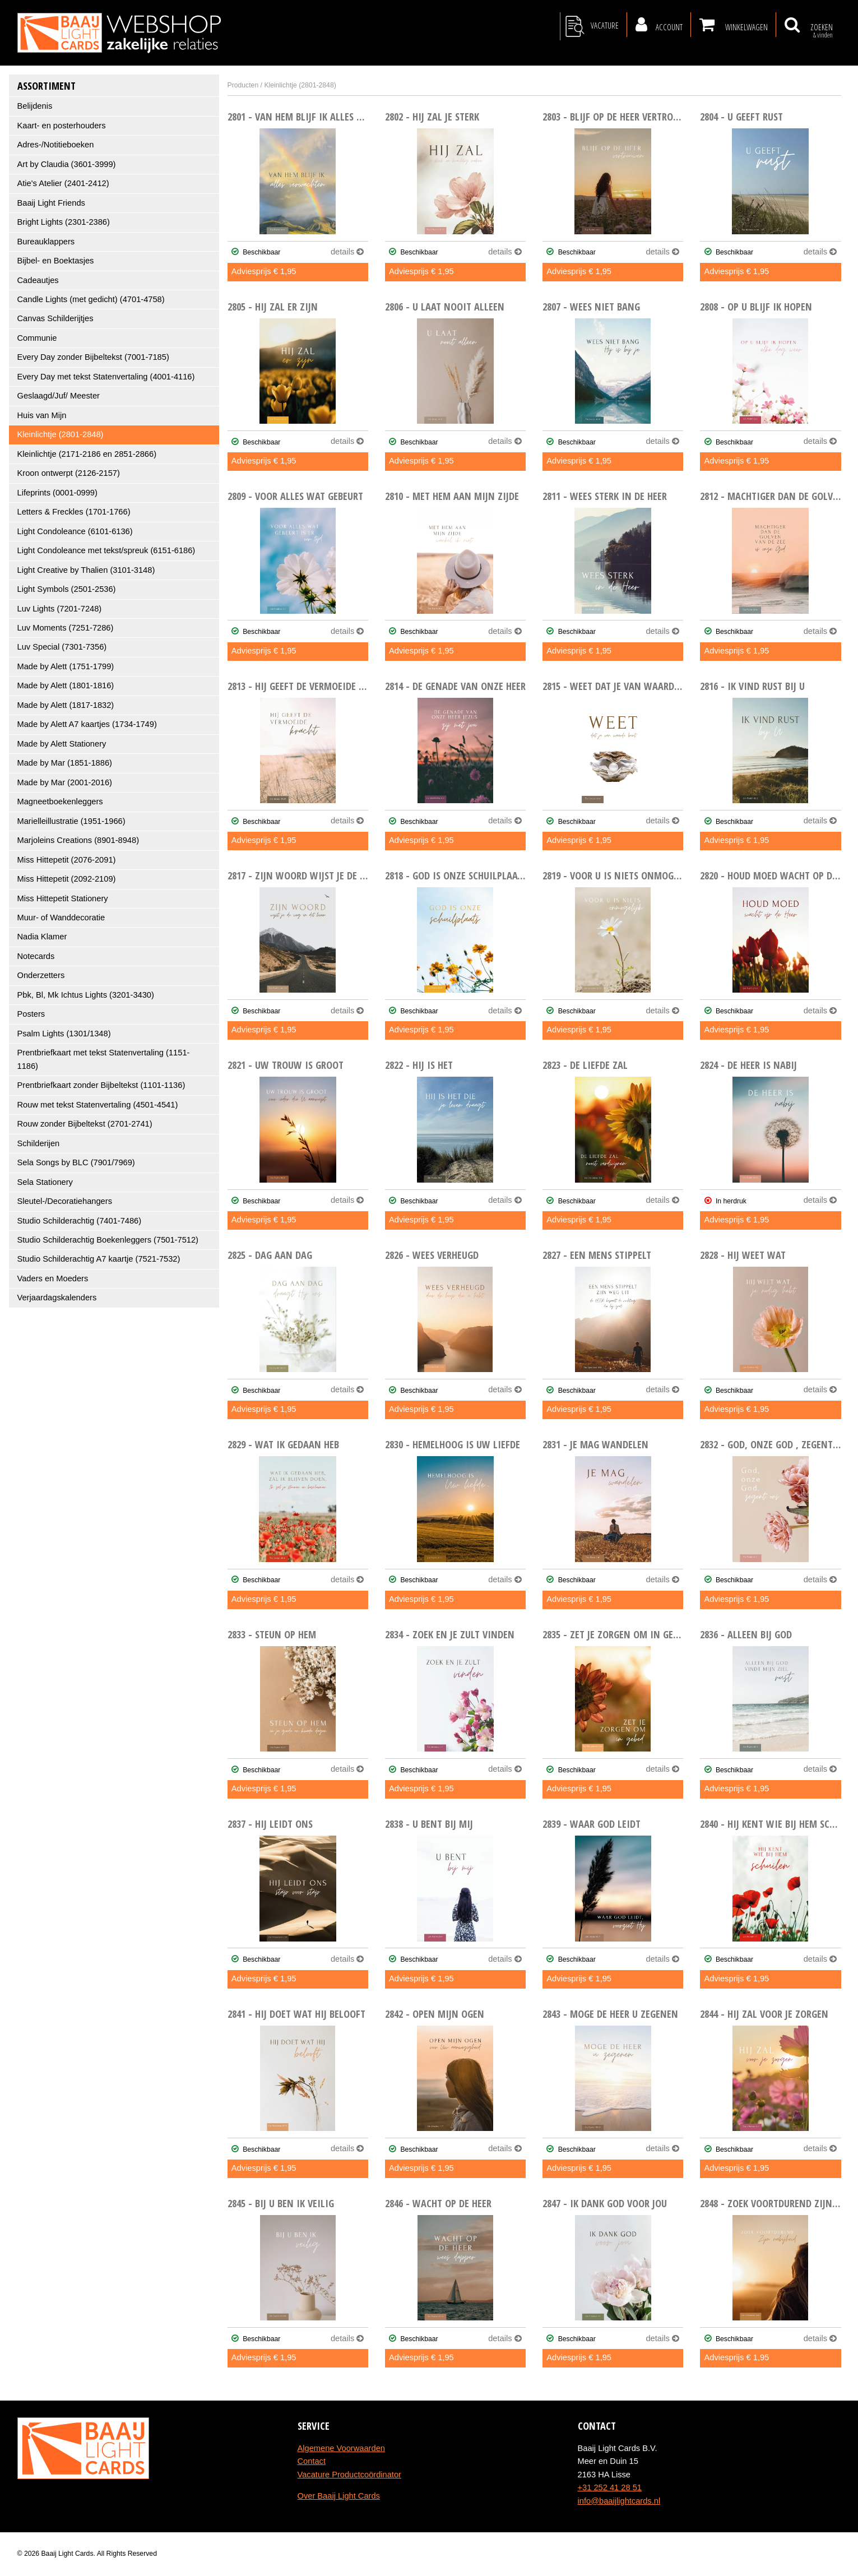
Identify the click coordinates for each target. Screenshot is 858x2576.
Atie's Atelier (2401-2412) (63, 183)
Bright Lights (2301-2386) (63, 221)
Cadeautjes (38, 280)
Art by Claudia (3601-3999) (66, 164)
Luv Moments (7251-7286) (65, 627)
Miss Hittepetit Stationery (62, 898)
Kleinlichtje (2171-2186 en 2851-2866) (87, 454)
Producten (243, 85)
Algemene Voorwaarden (341, 2448)
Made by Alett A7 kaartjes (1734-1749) (87, 724)
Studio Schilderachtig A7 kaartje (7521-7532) (98, 1258)
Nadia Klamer (42, 936)
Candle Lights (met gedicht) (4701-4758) (91, 299)
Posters (31, 1013)
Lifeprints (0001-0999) (57, 492)
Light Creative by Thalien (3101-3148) (86, 570)
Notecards (36, 956)
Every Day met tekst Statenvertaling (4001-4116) (106, 376)
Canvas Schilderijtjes (55, 318)
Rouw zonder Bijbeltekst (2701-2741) (84, 1123)
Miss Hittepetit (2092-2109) (66, 878)
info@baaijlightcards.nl (619, 2500)
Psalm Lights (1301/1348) (64, 1033)
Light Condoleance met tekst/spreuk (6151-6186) (106, 550)
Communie (37, 337)
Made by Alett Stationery (61, 743)
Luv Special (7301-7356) (62, 646)
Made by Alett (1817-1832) (65, 705)
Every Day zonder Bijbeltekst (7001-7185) (93, 357)
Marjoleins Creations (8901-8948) (78, 840)
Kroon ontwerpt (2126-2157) (68, 473)
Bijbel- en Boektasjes (55, 260)
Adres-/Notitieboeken (55, 144)
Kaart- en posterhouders (61, 125)
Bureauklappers (46, 241)
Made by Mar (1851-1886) (64, 762)
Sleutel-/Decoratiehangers (64, 1201)
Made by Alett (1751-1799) (65, 666)
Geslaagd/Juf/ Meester (58, 395)
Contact (312, 2461)
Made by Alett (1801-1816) (65, 685)
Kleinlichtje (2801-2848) (60, 434)
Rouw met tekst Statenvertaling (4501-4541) (97, 1104)
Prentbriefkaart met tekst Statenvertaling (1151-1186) (103, 1059)
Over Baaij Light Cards (339, 2495)
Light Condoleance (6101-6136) (75, 531)
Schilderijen (38, 1143)
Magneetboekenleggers (60, 801)
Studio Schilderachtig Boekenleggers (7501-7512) (107, 1239)
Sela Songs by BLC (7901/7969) (76, 1162)
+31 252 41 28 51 (610, 2487)
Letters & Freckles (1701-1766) (74, 511)
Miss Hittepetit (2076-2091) (66, 859)
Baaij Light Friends (51, 202)
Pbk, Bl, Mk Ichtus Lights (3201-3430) (85, 994)
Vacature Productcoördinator (349, 2474)
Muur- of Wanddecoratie (61, 917)
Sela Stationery (45, 1182)
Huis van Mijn (42, 415)
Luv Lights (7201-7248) (59, 608)
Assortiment (46, 85)
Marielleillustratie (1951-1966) (71, 821)
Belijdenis (35, 105)
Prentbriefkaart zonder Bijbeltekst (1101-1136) (101, 1085)
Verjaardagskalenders (57, 1297)
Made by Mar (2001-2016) (64, 782)
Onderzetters (41, 975)
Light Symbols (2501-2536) (66, 589)
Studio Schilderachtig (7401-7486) (79, 1220)
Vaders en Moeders (53, 1278)
